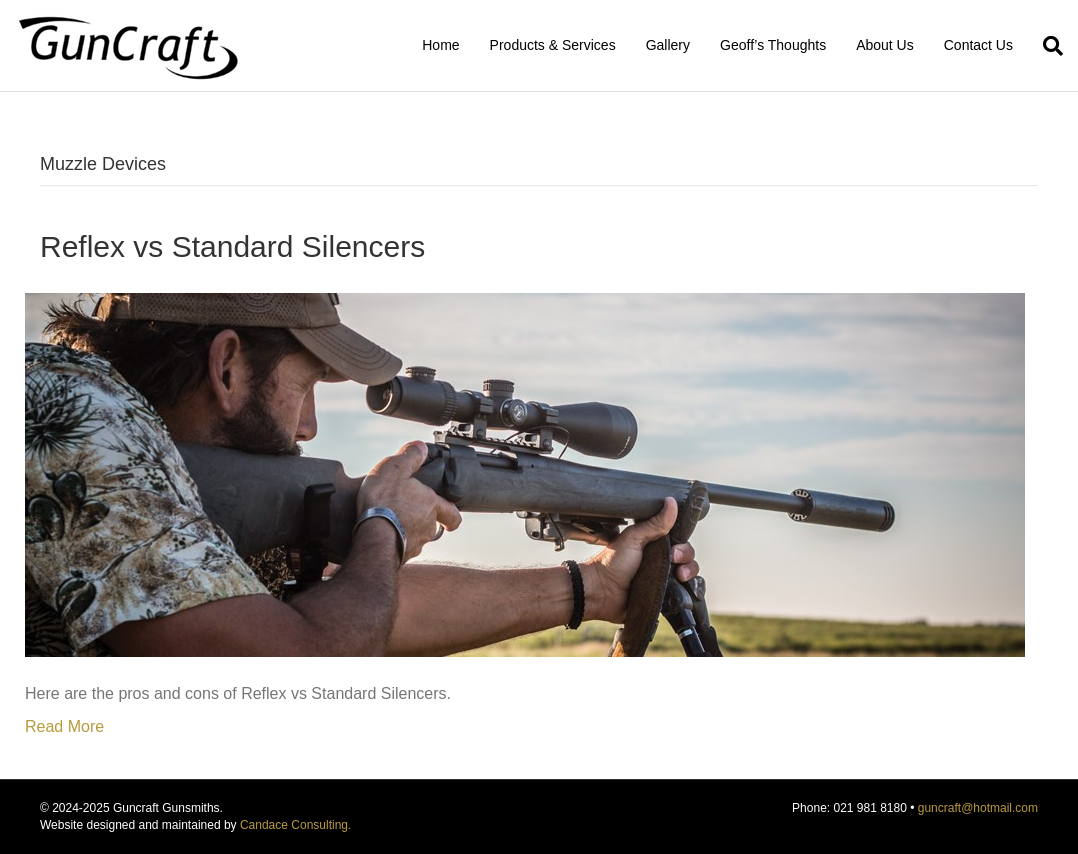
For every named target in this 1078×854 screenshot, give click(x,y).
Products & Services (553, 45)
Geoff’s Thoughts (773, 45)
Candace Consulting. (295, 825)
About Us (885, 45)
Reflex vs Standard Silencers (232, 246)
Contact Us (978, 45)
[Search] (1045, 46)
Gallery (668, 45)
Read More (64, 726)
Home (440, 45)
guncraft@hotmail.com (978, 808)
